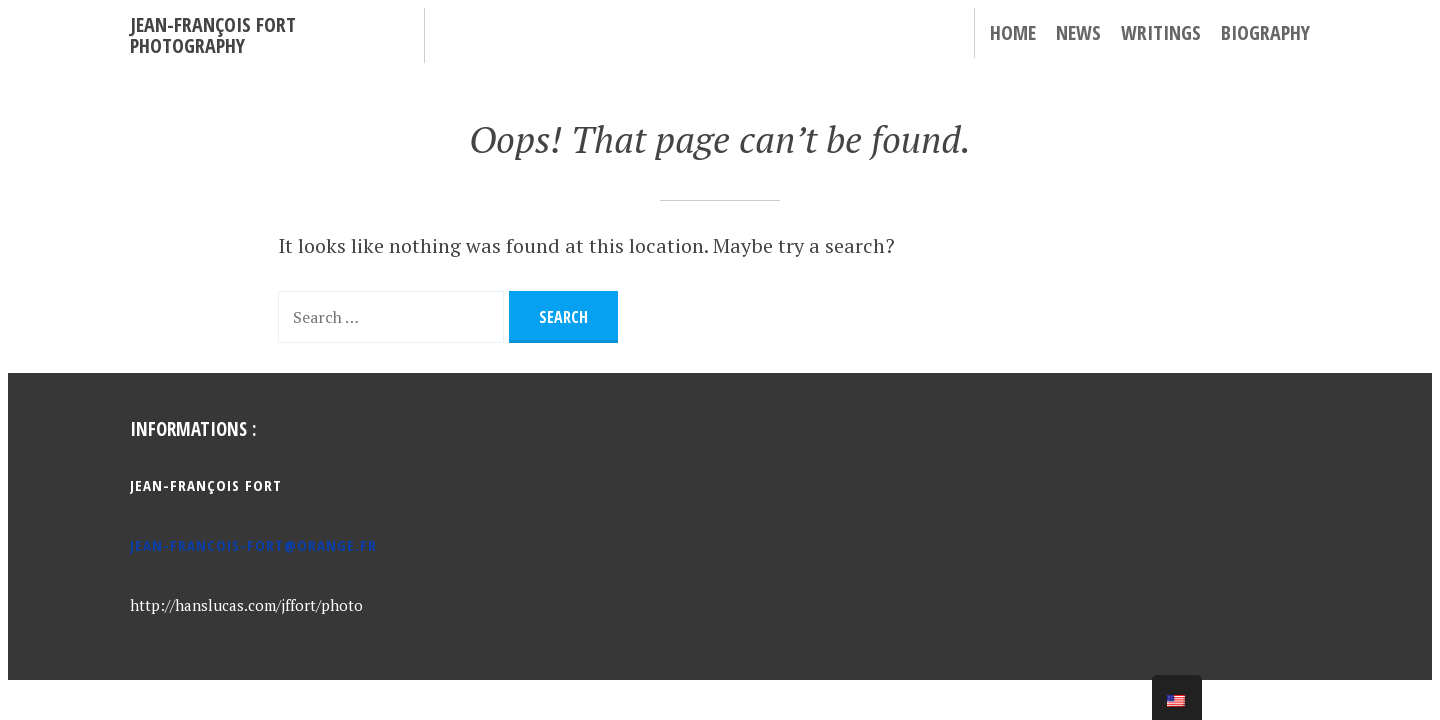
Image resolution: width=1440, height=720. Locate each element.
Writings (1161, 32)
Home (1013, 32)
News (1078, 32)
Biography (1265, 32)
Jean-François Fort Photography (213, 35)
